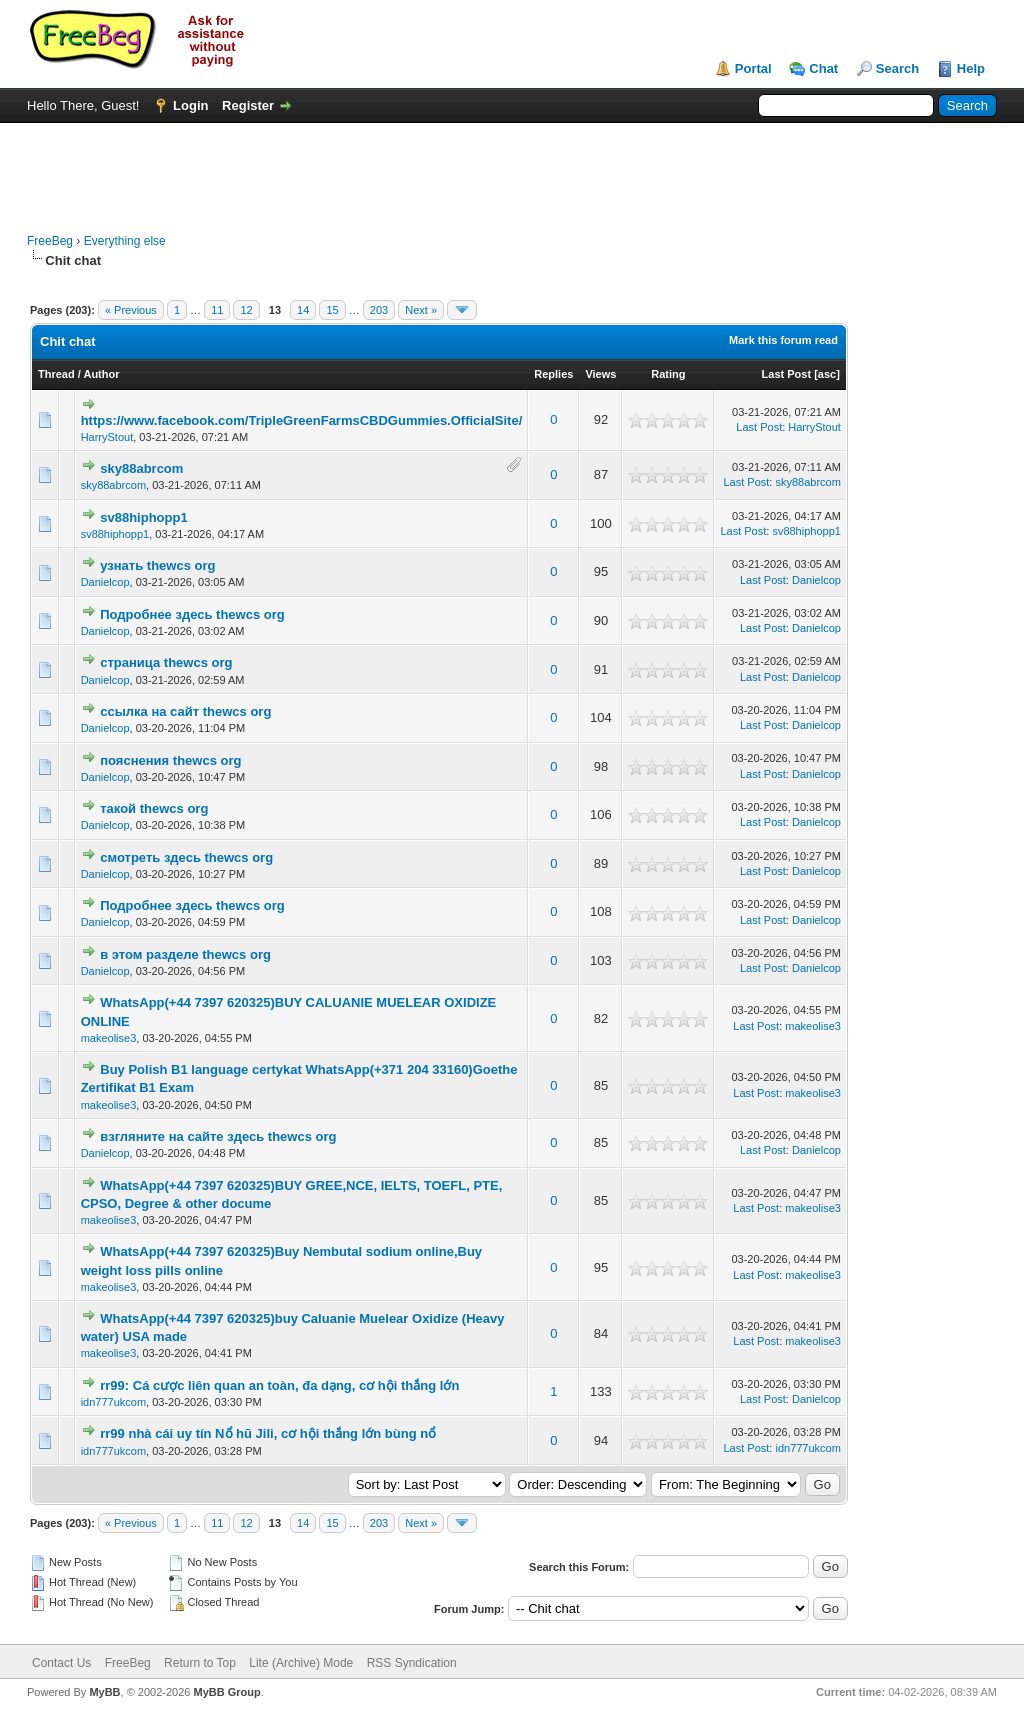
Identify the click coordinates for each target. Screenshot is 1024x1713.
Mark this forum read (783, 340)
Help (971, 68)
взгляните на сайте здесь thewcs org (218, 1136)
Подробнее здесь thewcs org (192, 614)
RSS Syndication (412, 1663)
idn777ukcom (113, 1402)
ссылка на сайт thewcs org (185, 711)
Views (600, 374)
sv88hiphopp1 (143, 517)
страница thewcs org (166, 662)
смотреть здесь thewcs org (186, 857)
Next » (421, 310)
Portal (753, 68)
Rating (668, 374)
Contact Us (61, 1663)
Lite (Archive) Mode (301, 1663)
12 (246, 310)
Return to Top (200, 1663)
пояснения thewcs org (170, 760)
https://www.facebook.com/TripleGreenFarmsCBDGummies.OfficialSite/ (302, 420)
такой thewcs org (154, 808)
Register (248, 105)
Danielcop (105, 582)
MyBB (104, 1692)
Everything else (125, 241)
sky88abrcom (141, 468)
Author (101, 374)
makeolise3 (109, 1038)
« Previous (131, 310)
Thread (56, 374)
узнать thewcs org (157, 565)
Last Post (787, 374)
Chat (823, 68)
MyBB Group (226, 1692)
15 (332, 310)
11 (217, 310)
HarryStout (107, 437)
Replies (553, 374)
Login (190, 105)
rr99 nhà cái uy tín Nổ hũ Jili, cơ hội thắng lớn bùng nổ (268, 1433)
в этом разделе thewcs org (185, 954)
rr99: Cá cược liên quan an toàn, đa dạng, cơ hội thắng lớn (279, 1385)
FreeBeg (50, 241)
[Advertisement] (512, 168)
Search (897, 68)
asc (827, 374)
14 (303, 310)
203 (379, 310)
